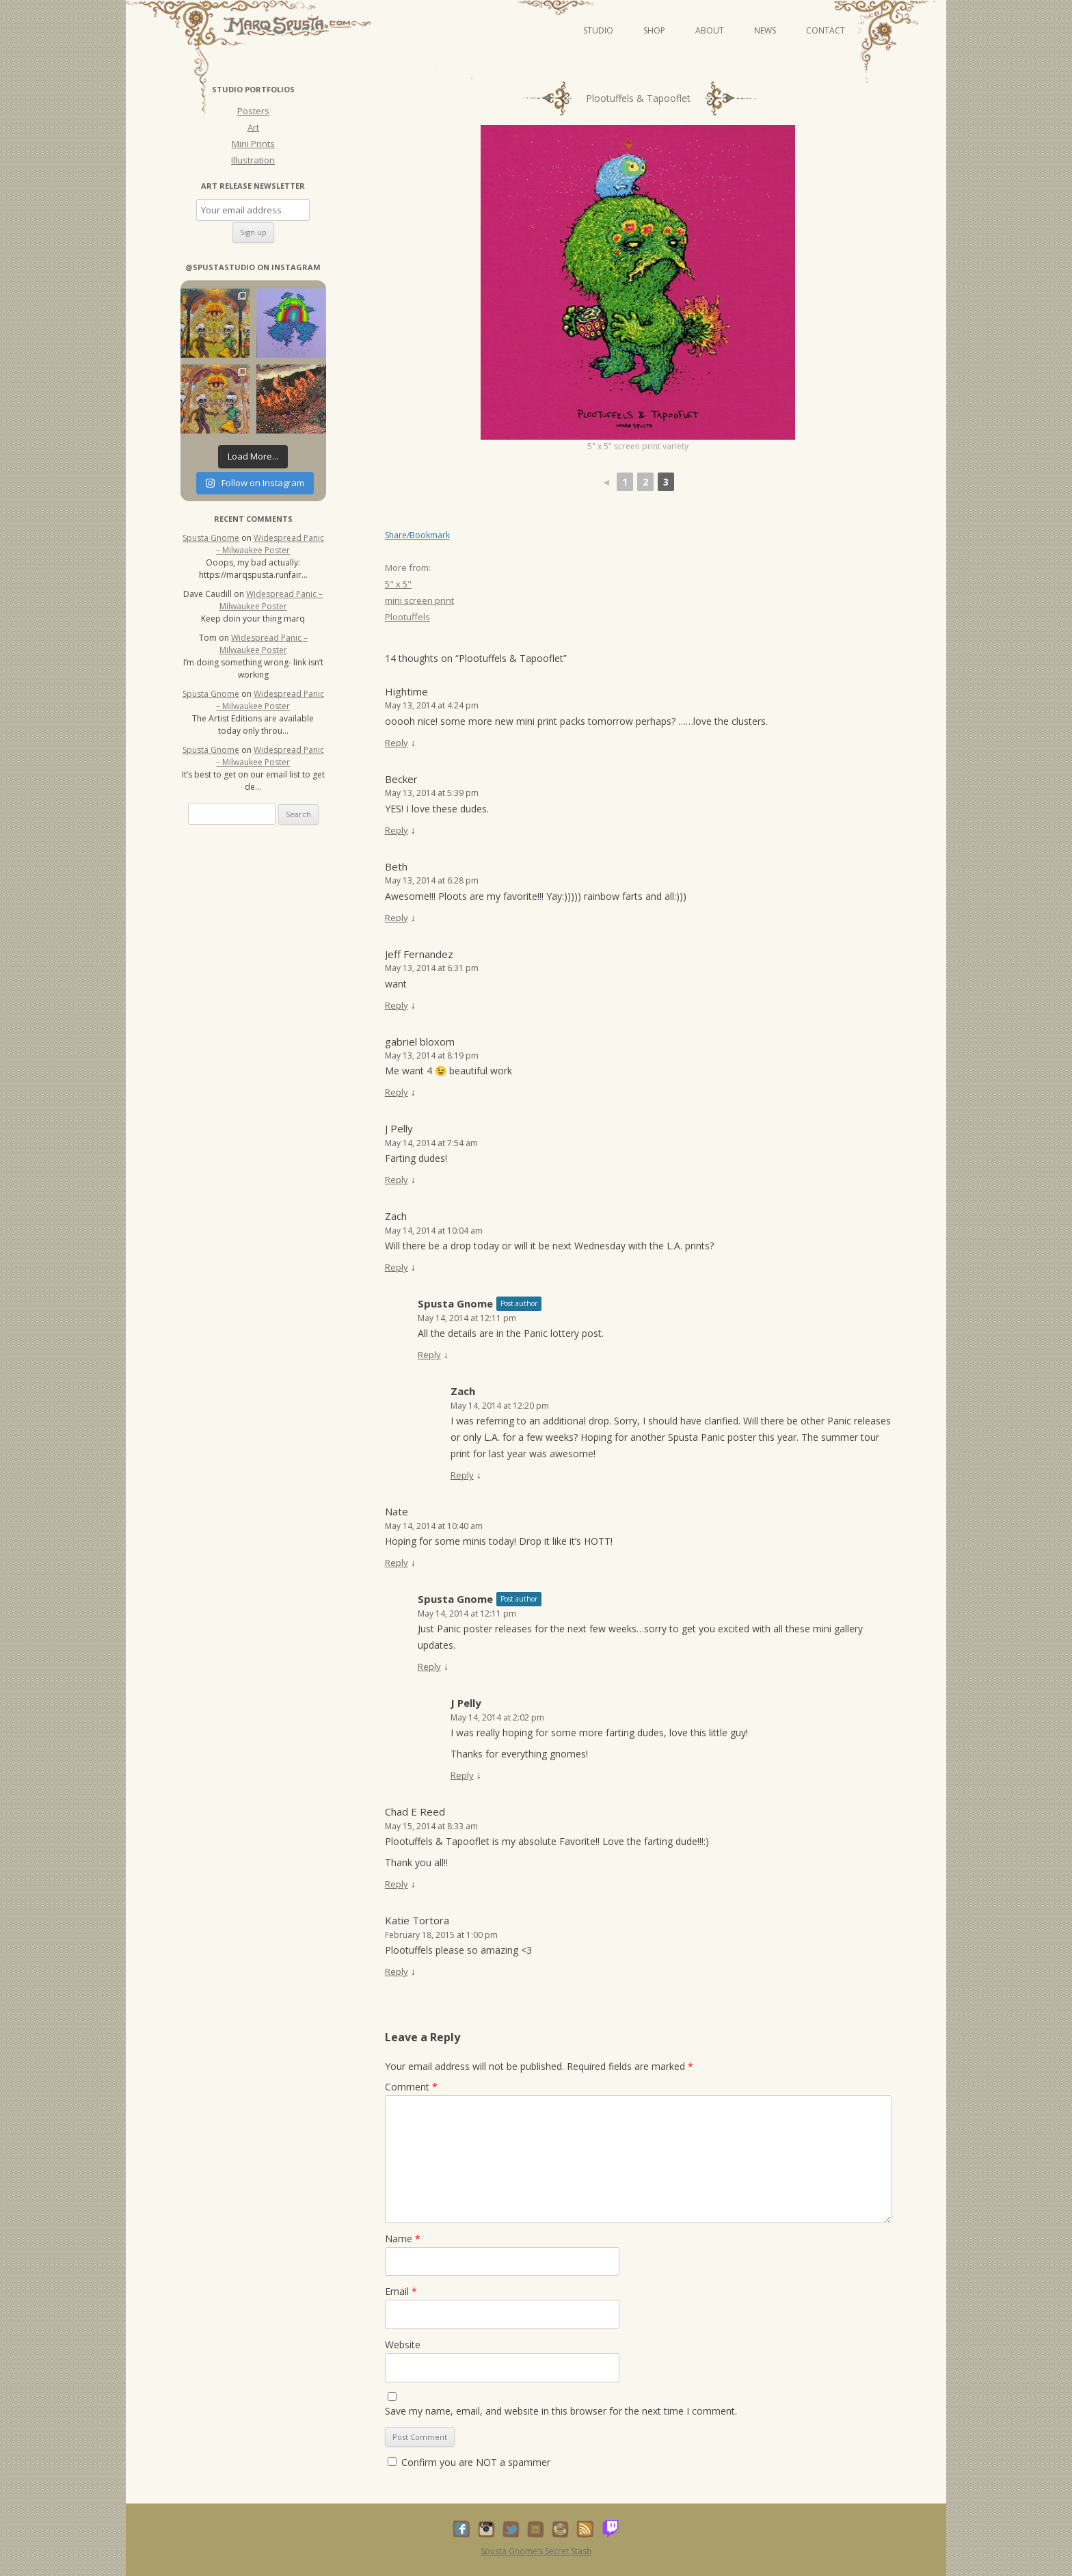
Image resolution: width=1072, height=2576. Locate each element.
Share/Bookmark (417, 535)
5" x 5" (398, 584)
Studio (598, 30)
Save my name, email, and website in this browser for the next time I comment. (561, 2410)
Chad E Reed (415, 1811)
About (709, 30)
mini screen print (419, 600)
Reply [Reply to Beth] (396, 918)
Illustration (253, 160)
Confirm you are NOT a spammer (469, 2462)
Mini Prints (253, 143)
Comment (411, 2086)
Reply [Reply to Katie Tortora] (396, 1971)
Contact (825, 30)
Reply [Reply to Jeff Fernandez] (396, 1005)
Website (402, 2344)
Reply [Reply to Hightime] (396, 742)
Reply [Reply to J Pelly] (396, 1179)
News (765, 30)
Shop (654, 30)
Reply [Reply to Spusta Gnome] (429, 1355)
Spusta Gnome (455, 1303)
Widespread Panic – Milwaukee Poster (270, 544)
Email (401, 2291)
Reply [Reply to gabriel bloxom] (396, 1092)
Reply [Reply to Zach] (396, 1267)
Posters (253, 111)
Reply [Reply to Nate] (396, 1562)
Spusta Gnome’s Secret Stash (536, 2551)
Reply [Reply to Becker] (396, 830)
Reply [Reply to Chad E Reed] (396, 1884)
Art (253, 127)
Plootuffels (407, 617)
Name (402, 2238)
